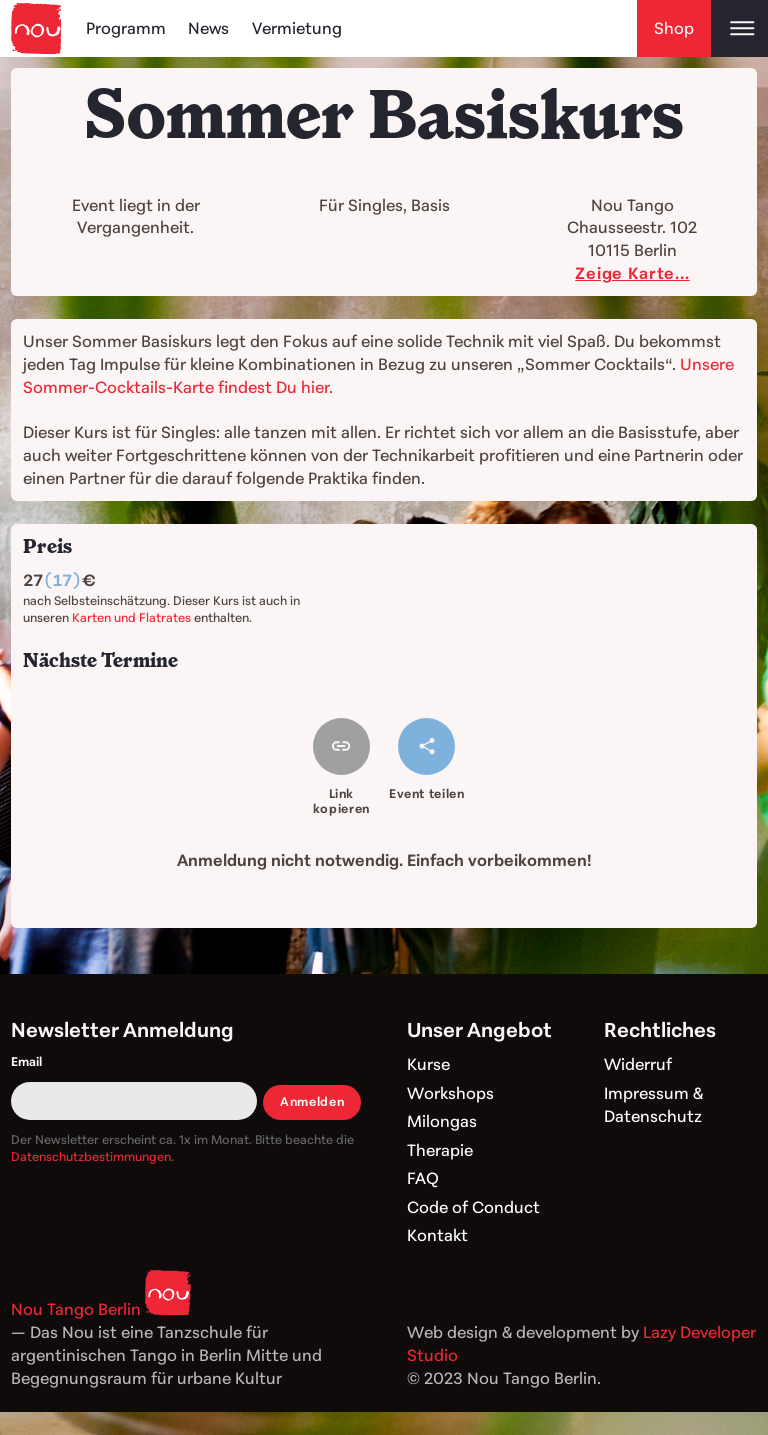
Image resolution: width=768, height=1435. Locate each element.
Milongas (442, 1121)
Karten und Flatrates (131, 617)
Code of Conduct (473, 1207)
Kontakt (437, 1235)
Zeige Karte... (632, 273)
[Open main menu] (739, 28)
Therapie (440, 1150)
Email (26, 1061)
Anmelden (312, 1101)
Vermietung (297, 28)
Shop (674, 28)
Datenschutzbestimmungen (91, 1156)
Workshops (450, 1093)
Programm (126, 28)
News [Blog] (208, 28)
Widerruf (638, 1064)
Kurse (428, 1064)
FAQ (423, 1178)
